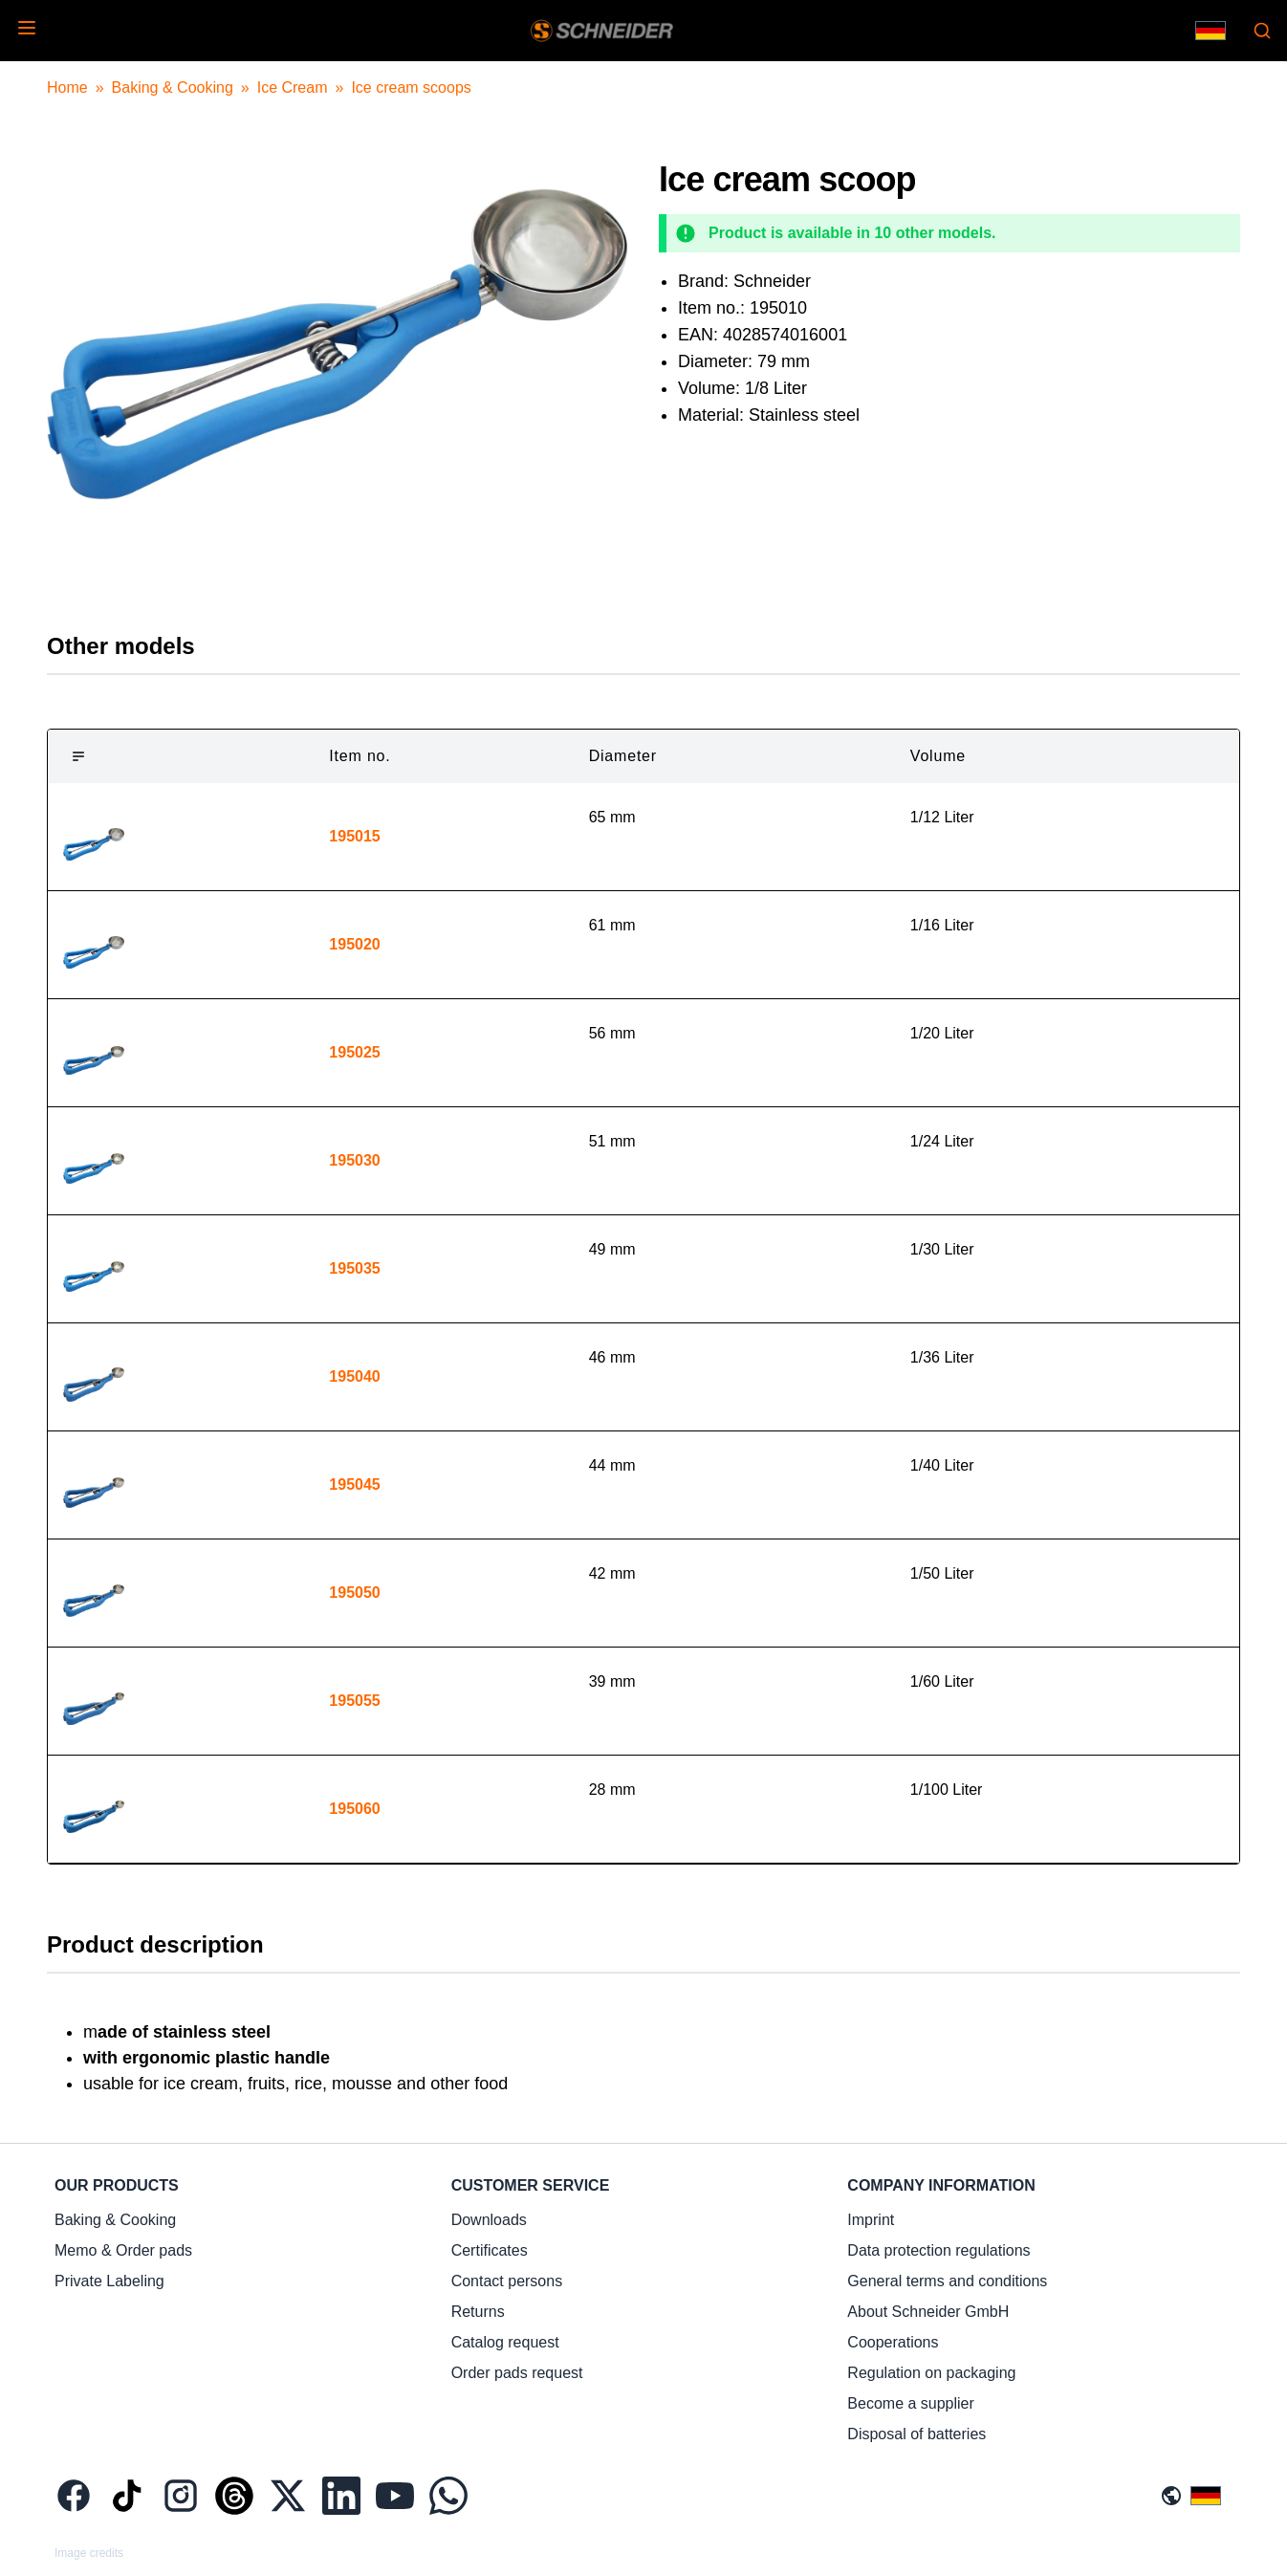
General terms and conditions (947, 2281)
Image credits (89, 2553)
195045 (354, 1484)
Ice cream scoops (410, 87)
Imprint (870, 2220)
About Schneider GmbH (928, 2311)
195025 (354, 1052)
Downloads (489, 2220)
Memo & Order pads (123, 2250)
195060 (354, 1809)
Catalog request (505, 2342)
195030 (354, 1160)
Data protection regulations (938, 2250)
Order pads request (517, 2373)
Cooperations (892, 2342)
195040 (354, 1376)
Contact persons (507, 2281)
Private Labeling (109, 2281)
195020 (354, 944)
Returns (478, 2311)
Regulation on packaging (931, 2373)
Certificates (489, 2250)
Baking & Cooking (172, 87)
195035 (354, 1268)
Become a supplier (910, 2403)
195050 (354, 1592)
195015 (354, 836)
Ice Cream (292, 87)
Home (67, 87)
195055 (354, 1700)
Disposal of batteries (916, 2434)
